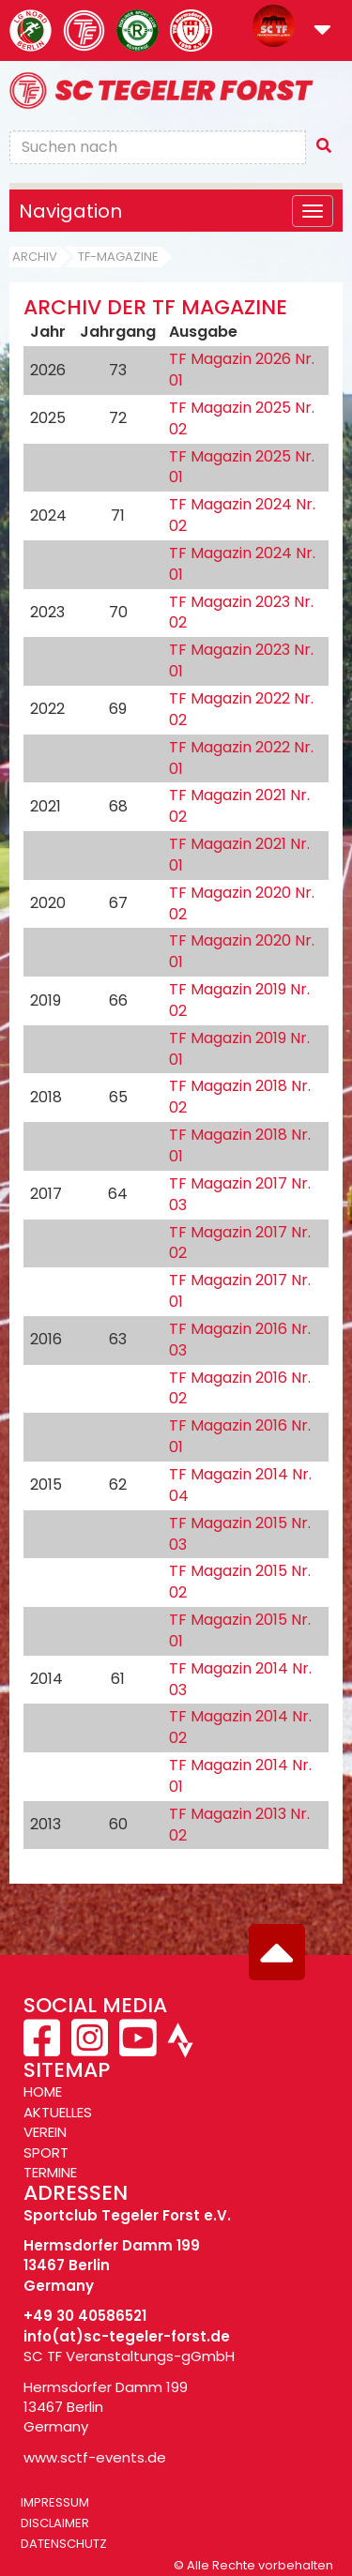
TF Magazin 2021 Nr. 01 (239, 854)
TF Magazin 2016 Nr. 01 (240, 1436)
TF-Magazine (118, 256)
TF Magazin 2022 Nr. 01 (241, 758)
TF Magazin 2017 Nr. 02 (240, 1243)
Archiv (34, 256)
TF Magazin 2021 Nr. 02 (239, 805)
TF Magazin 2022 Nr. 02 (241, 709)
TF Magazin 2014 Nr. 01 (240, 1775)
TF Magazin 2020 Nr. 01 (241, 951)
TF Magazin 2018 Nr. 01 (240, 1145)
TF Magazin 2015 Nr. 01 (240, 1630)
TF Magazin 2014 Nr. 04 (240, 1485)
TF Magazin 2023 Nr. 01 (241, 660)
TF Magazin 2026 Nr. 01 (241, 369)
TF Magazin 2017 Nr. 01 (240, 1290)
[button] (322, 31)
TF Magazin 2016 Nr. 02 (240, 1388)
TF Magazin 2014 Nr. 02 (240, 1727)
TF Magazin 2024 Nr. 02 (242, 515)
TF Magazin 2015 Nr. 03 (240, 1533)
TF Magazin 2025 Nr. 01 (241, 467)
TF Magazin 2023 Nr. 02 (241, 612)
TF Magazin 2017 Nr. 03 (240, 1194)
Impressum (55, 2502)
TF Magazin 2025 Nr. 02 (241, 418)
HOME (42, 2091)
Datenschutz (64, 2544)
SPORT (46, 2152)
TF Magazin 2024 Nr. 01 (242, 563)
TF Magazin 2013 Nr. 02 (239, 1824)
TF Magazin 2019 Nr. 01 (239, 1048)
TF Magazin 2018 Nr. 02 (240, 1096)
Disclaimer (55, 2523)
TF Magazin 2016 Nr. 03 (240, 1339)
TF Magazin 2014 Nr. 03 (240, 1679)
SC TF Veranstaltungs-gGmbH (129, 2356)
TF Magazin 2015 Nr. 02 (240, 1581)
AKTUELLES (57, 2112)
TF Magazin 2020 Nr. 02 (241, 903)
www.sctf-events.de (94, 2457)
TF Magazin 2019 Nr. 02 (239, 1000)
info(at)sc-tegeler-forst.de (126, 2336)
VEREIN (45, 2132)
